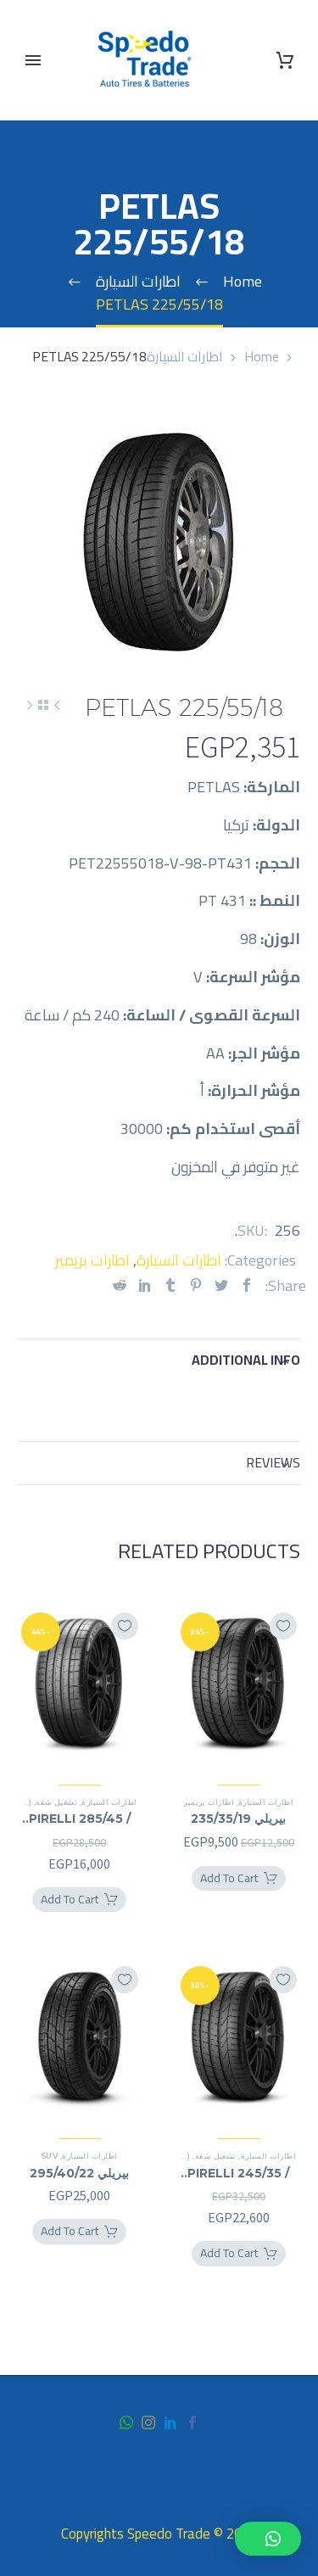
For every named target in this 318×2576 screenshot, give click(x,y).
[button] (268, 2539)
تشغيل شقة (56, 1802)
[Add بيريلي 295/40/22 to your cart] (79, 2231)
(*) (27, 1802)
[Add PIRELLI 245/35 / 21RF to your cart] (239, 2253)
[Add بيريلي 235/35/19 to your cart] (239, 1878)
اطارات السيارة (185, 356)
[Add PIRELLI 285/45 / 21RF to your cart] (79, 1900)
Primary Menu (33, 60)
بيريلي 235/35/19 (238, 1818)
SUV (50, 2155)
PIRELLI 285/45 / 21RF (80, 1818)
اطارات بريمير (92, 1260)
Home (261, 356)
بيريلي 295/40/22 (79, 2173)
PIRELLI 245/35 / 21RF (238, 2173)
